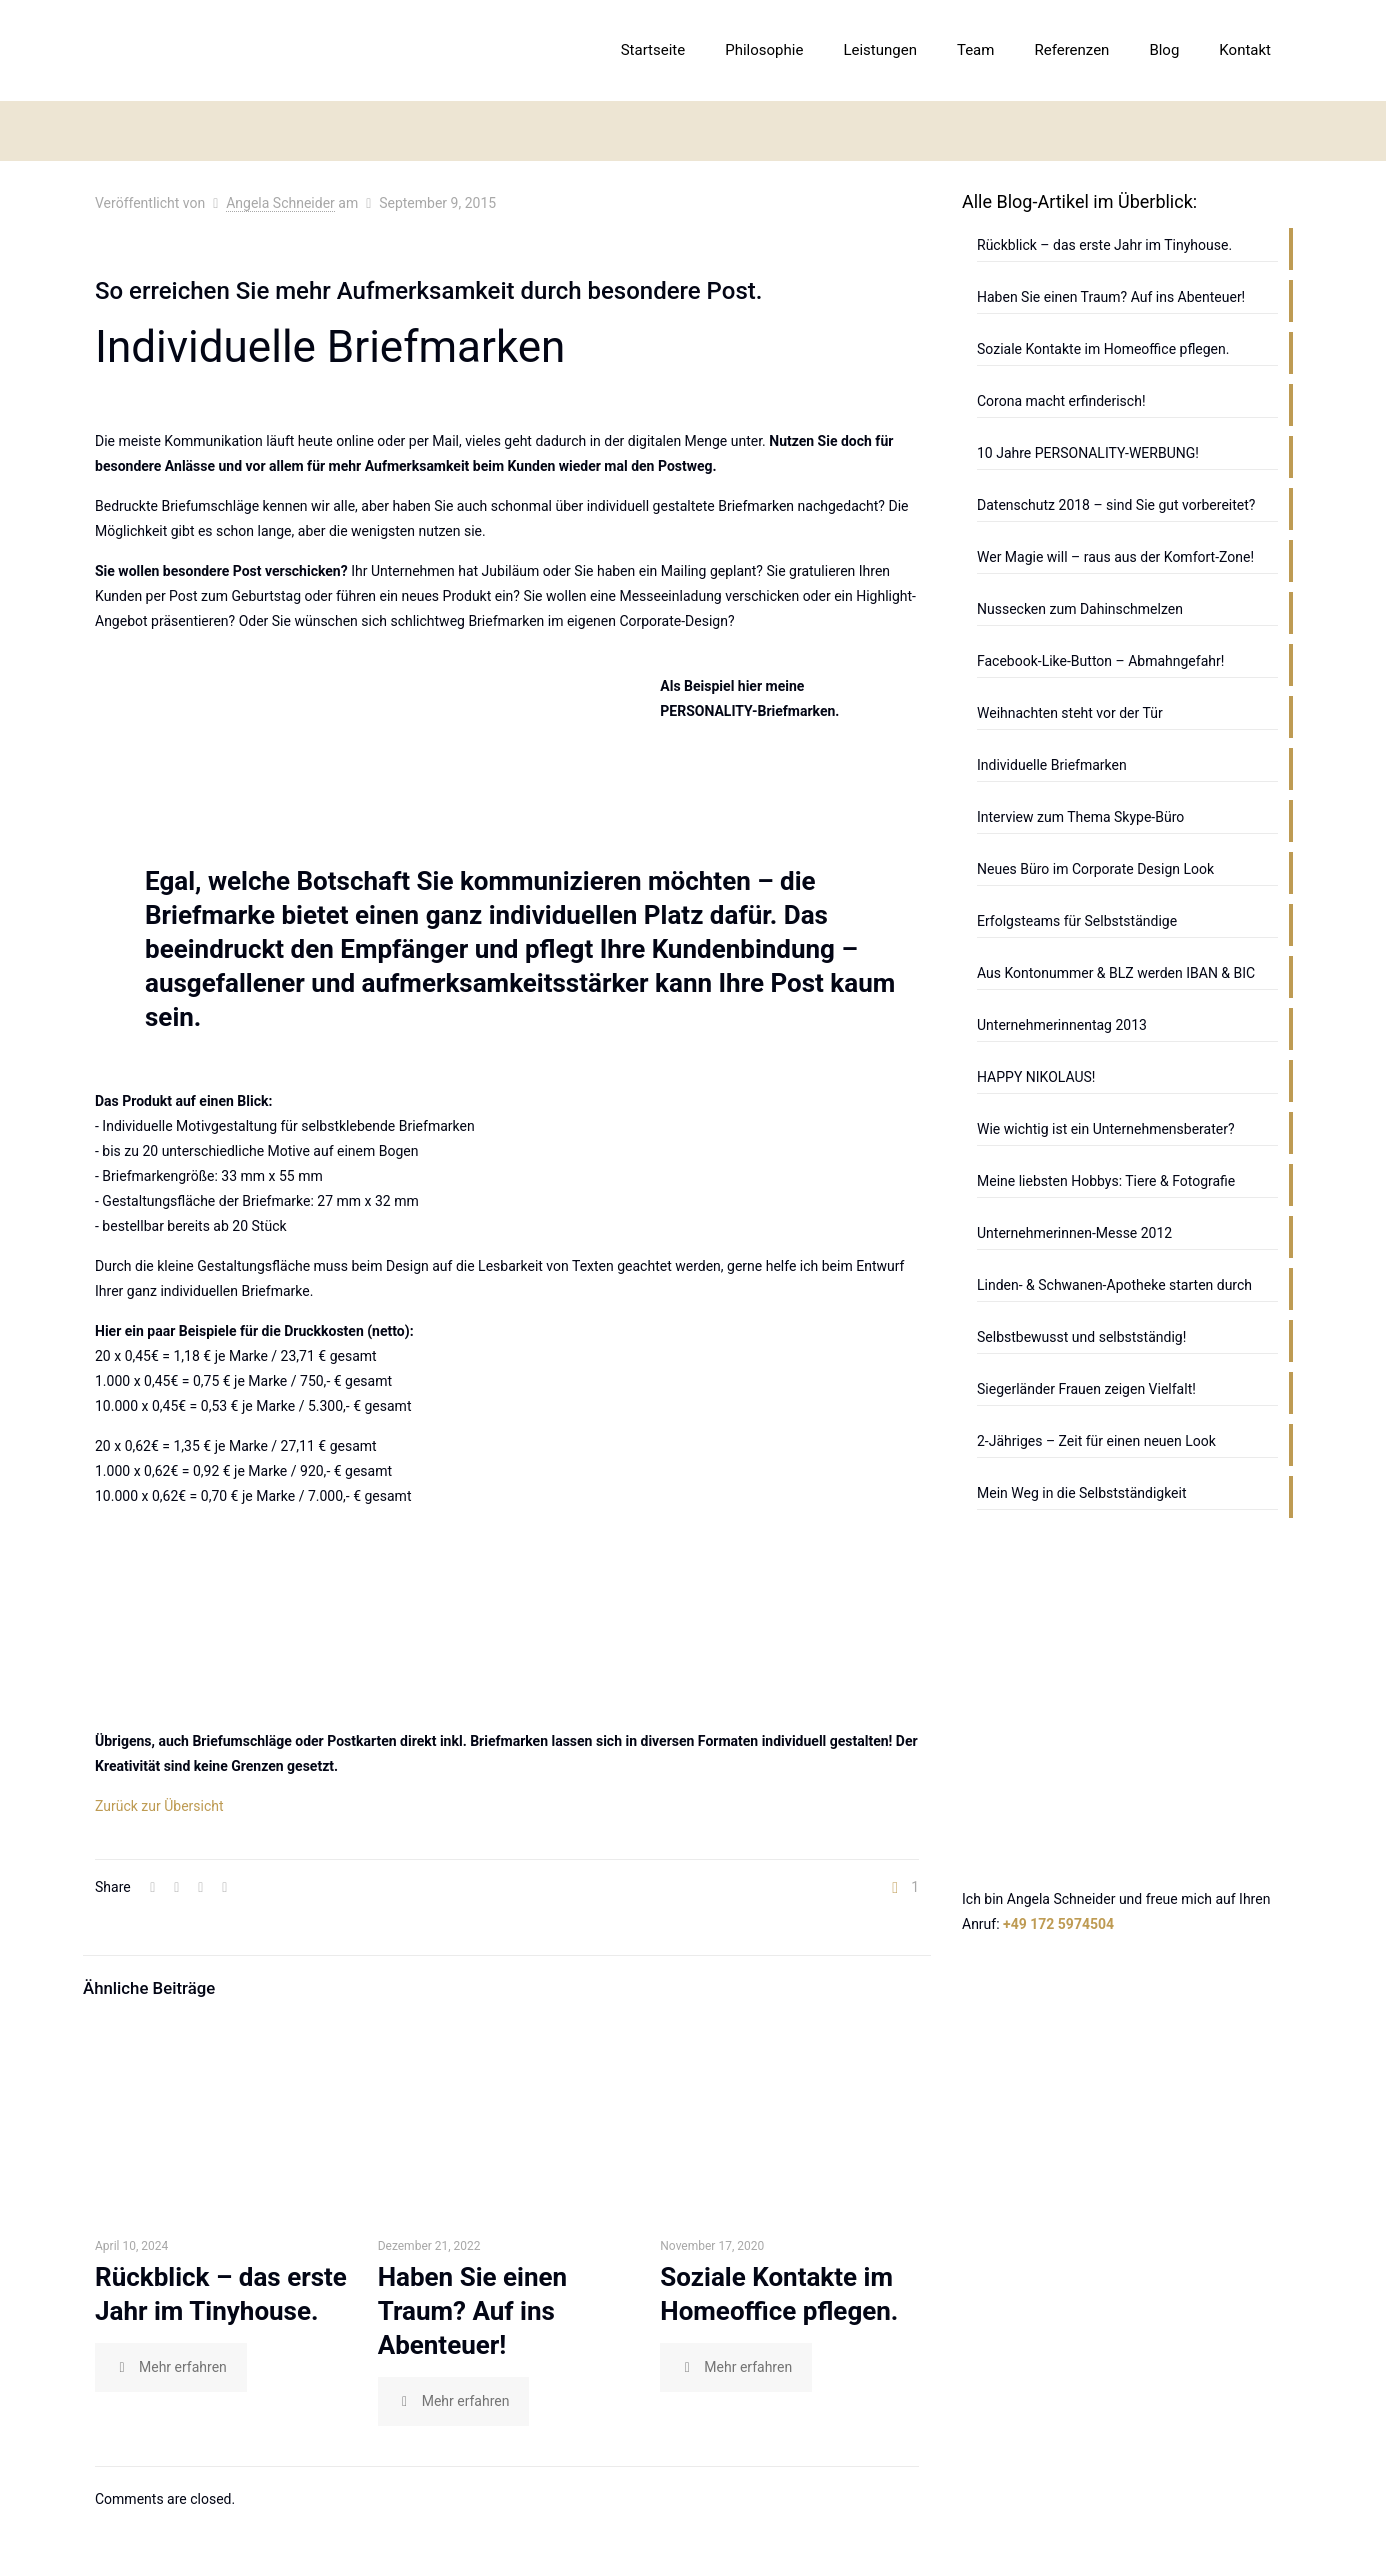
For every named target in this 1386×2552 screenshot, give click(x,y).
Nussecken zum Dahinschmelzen (1080, 609)
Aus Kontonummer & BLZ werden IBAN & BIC (1116, 973)
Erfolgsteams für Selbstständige (1077, 921)
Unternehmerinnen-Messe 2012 (1074, 1233)
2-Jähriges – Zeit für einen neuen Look (1096, 1441)
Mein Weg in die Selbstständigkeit (1082, 1493)
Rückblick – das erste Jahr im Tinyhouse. (1104, 245)
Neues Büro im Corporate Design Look (1095, 869)
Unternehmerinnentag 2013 (1062, 1025)
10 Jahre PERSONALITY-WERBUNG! (1088, 453)
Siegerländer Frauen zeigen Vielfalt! (1086, 1389)
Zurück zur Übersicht (159, 1806)
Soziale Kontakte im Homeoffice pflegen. (1103, 349)
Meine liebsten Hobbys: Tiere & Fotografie (1106, 1181)
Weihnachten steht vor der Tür (1070, 713)
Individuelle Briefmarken (1052, 765)
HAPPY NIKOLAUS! (1036, 1077)
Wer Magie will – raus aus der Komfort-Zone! (1115, 557)
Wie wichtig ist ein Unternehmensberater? (1106, 1129)
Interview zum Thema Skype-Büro (1080, 817)
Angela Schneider (280, 203)
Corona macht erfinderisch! (1061, 401)
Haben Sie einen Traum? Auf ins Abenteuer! (472, 2311)
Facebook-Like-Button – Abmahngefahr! (1100, 661)
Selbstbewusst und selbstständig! (1081, 1337)
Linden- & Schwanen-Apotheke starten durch (1114, 1285)
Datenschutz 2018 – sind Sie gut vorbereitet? (1116, 505)
